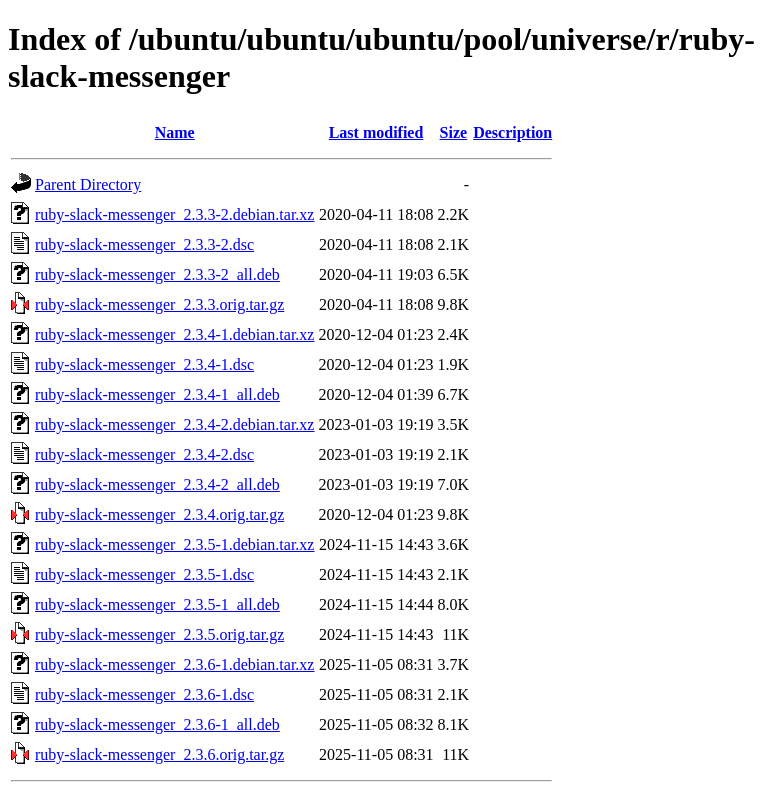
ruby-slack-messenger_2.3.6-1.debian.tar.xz (174, 664)
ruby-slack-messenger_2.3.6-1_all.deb (157, 724)
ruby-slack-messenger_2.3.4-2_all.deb (157, 484)
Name (175, 132)
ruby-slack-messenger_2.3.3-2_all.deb (157, 274)
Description (512, 132)
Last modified (376, 132)
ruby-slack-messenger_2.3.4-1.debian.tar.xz (174, 334)
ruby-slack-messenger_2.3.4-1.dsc (144, 364)
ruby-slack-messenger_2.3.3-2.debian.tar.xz (174, 214)
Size (454, 132)
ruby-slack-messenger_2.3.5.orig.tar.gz (159, 634)
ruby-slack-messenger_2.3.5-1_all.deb (157, 604)
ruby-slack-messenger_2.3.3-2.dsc (144, 244)
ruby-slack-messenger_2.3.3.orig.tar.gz (159, 304)
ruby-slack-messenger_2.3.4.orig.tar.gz (159, 514)
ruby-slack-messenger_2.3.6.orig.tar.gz (159, 754)
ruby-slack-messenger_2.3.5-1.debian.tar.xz (174, 544)
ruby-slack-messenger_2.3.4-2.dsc (144, 454)
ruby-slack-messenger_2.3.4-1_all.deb (157, 394)
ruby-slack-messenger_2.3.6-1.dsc (144, 694)
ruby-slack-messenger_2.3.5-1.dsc (144, 574)
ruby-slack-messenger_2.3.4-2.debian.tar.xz (174, 424)
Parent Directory (88, 184)
